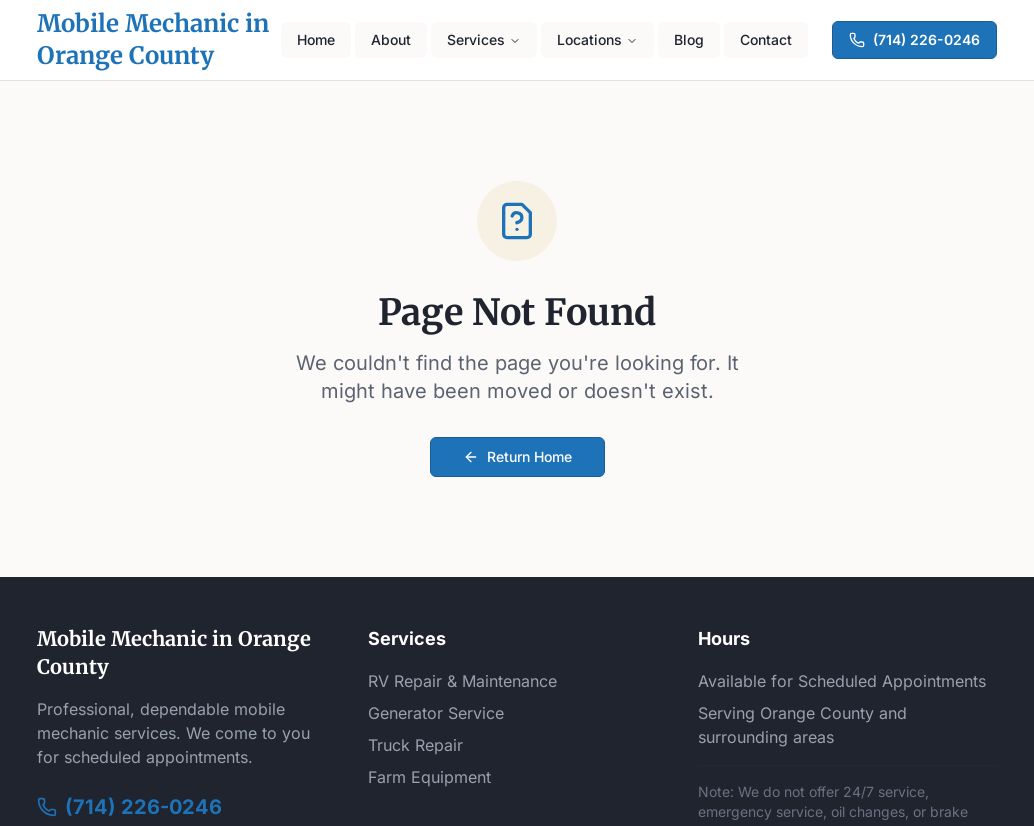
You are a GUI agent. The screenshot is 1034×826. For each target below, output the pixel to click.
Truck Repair (415, 745)
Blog (689, 39)
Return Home (517, 456)
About (391, 39)
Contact (766, 39)
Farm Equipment (429, 777)
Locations (597, 39)
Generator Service (436, 713)
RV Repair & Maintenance (462, 681)
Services (484, 39)
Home (316, 39)
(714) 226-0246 (914, 39)
